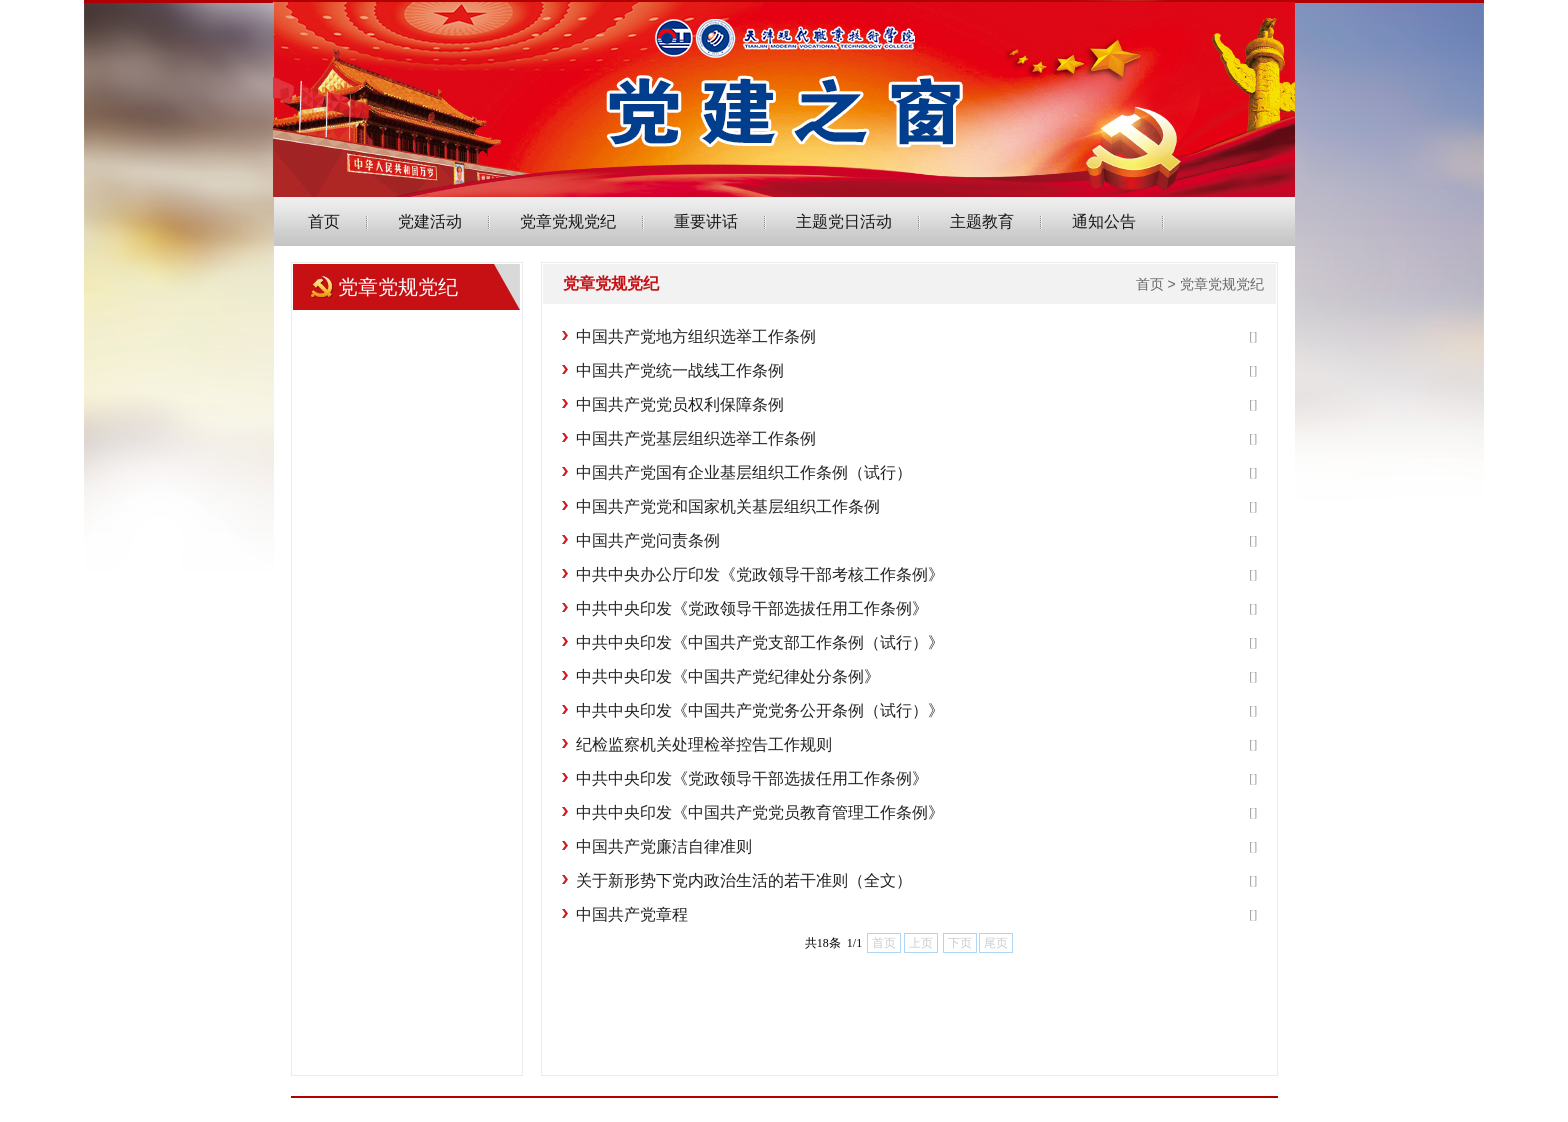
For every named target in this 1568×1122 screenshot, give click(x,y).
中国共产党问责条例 (648, 540)
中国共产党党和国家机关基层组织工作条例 (728, 506)
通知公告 (1104, 221)
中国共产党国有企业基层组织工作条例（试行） (744, 472)
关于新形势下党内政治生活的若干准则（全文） (744, 880)
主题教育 (982, 221)
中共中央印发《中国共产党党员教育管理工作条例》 (760, 812)
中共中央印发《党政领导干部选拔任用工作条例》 (752, 608)
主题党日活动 (844, 221)
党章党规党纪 (568, 221)
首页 (324, 221)
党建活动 (430, 221)
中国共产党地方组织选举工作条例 (696, 336)
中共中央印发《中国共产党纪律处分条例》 (728, 676)
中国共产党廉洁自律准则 (664, 846)
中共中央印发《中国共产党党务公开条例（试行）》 (760, 710)
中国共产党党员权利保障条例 (680, 404)
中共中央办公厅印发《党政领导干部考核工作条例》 (760, 574)
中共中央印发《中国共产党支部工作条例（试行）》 (760, 642)
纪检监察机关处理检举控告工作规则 (704, 744)
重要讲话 (706, 221)
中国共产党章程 (632, 914)
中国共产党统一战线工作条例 (680, 370)
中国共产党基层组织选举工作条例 (696, 438)
